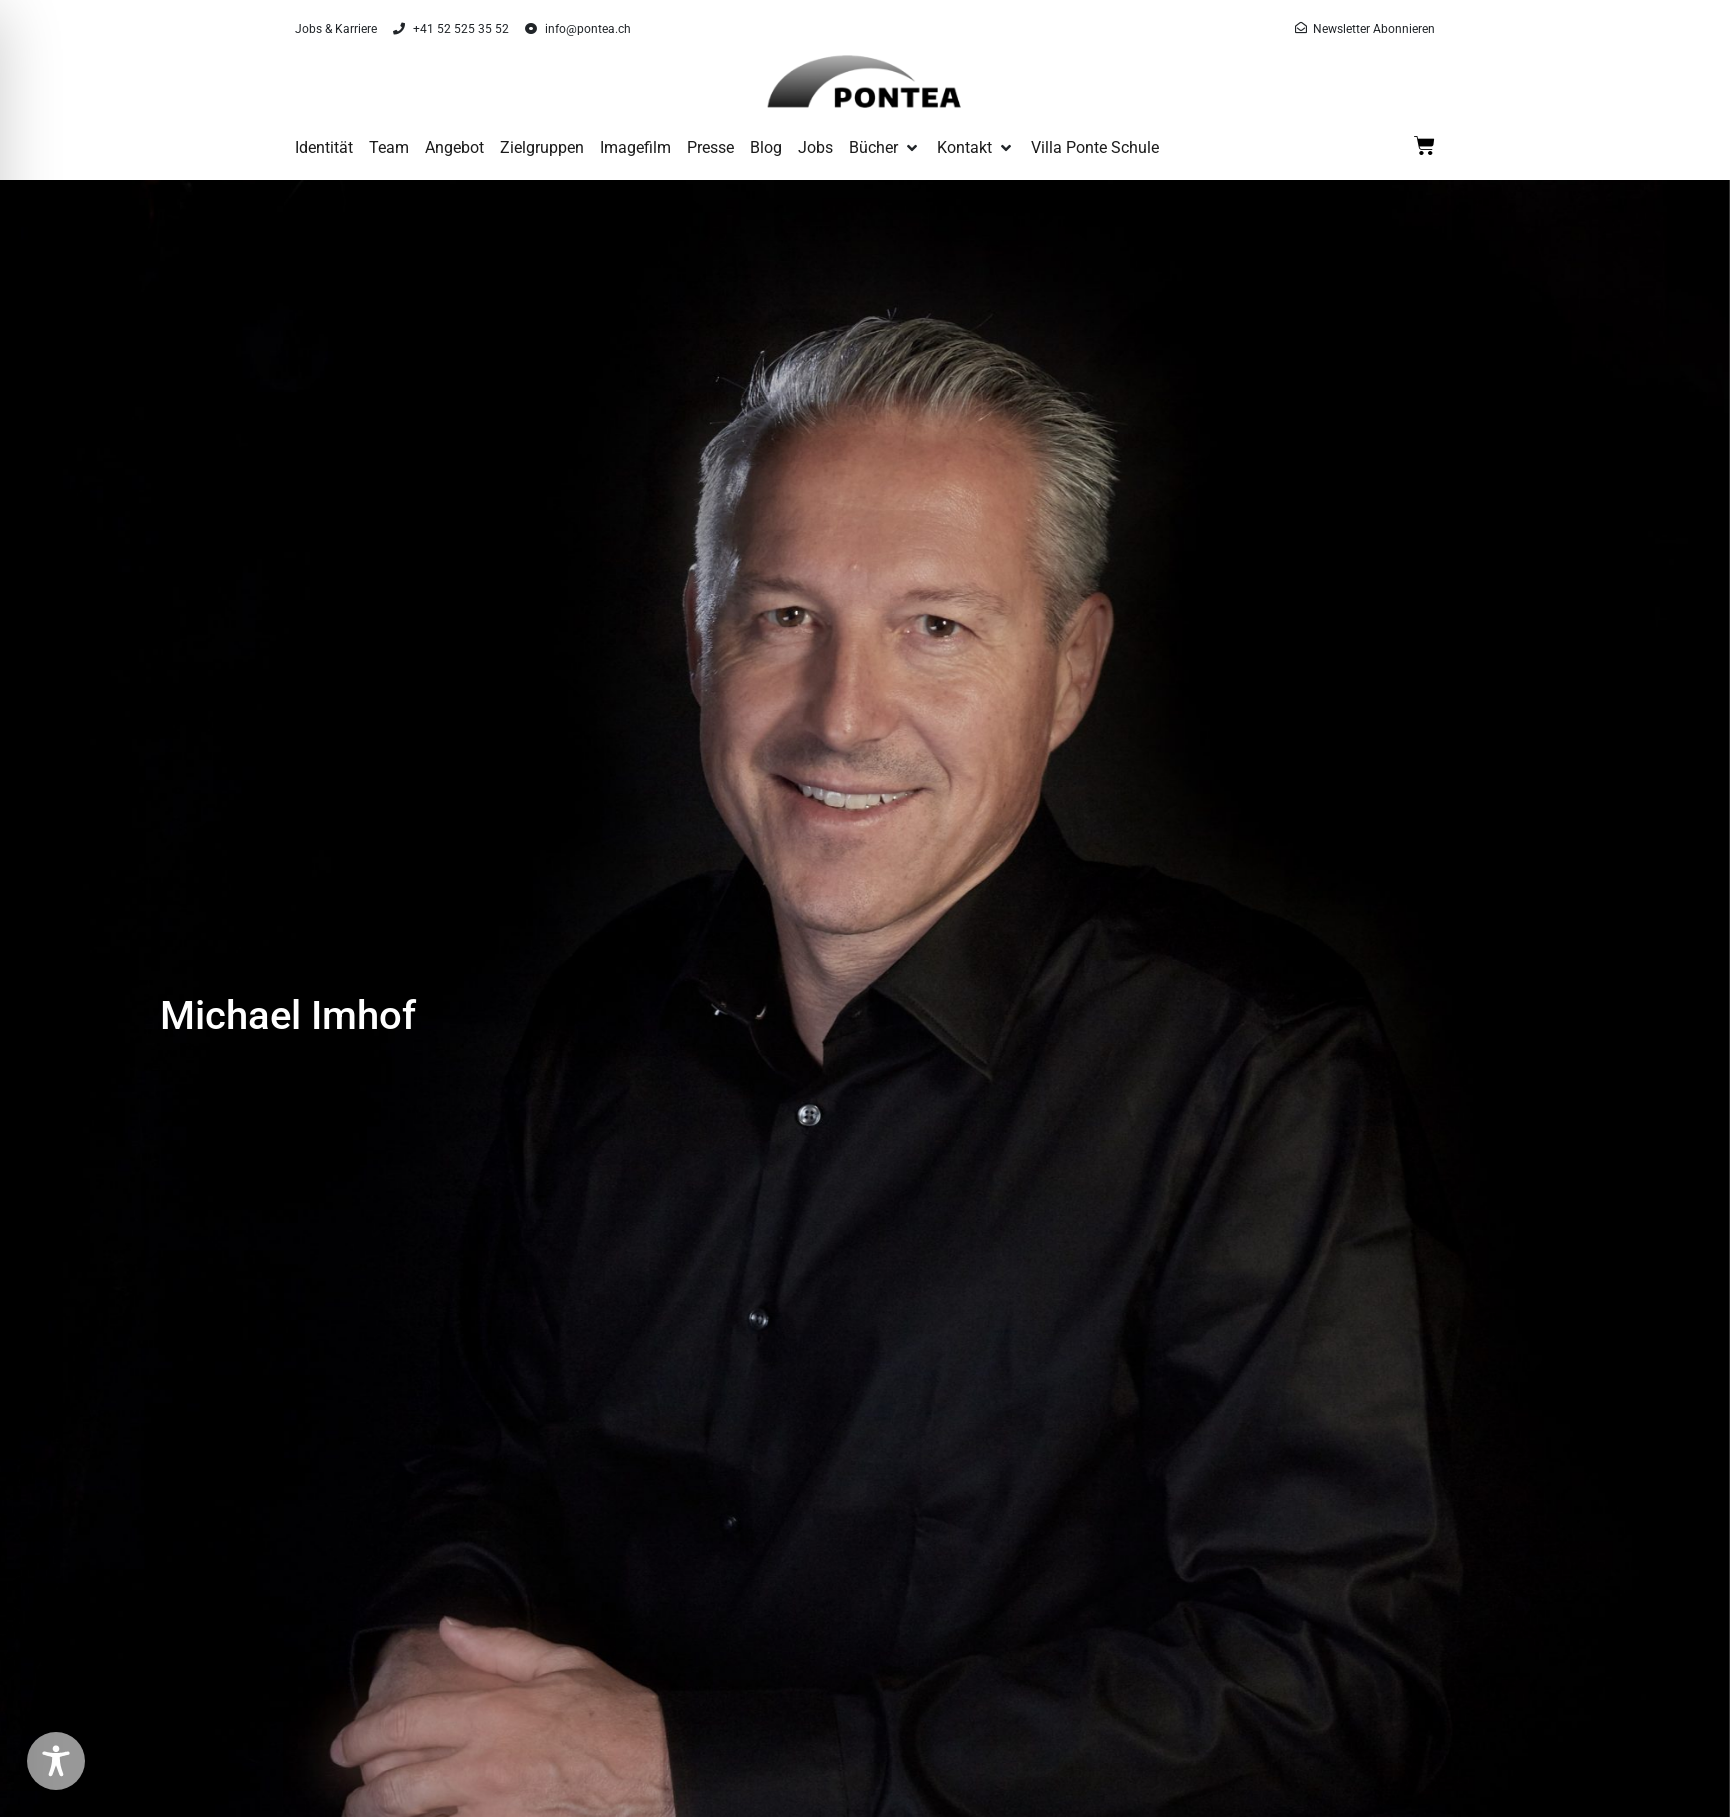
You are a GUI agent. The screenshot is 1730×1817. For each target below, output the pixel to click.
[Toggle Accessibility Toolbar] (56, 1761)
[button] (885, 148)
